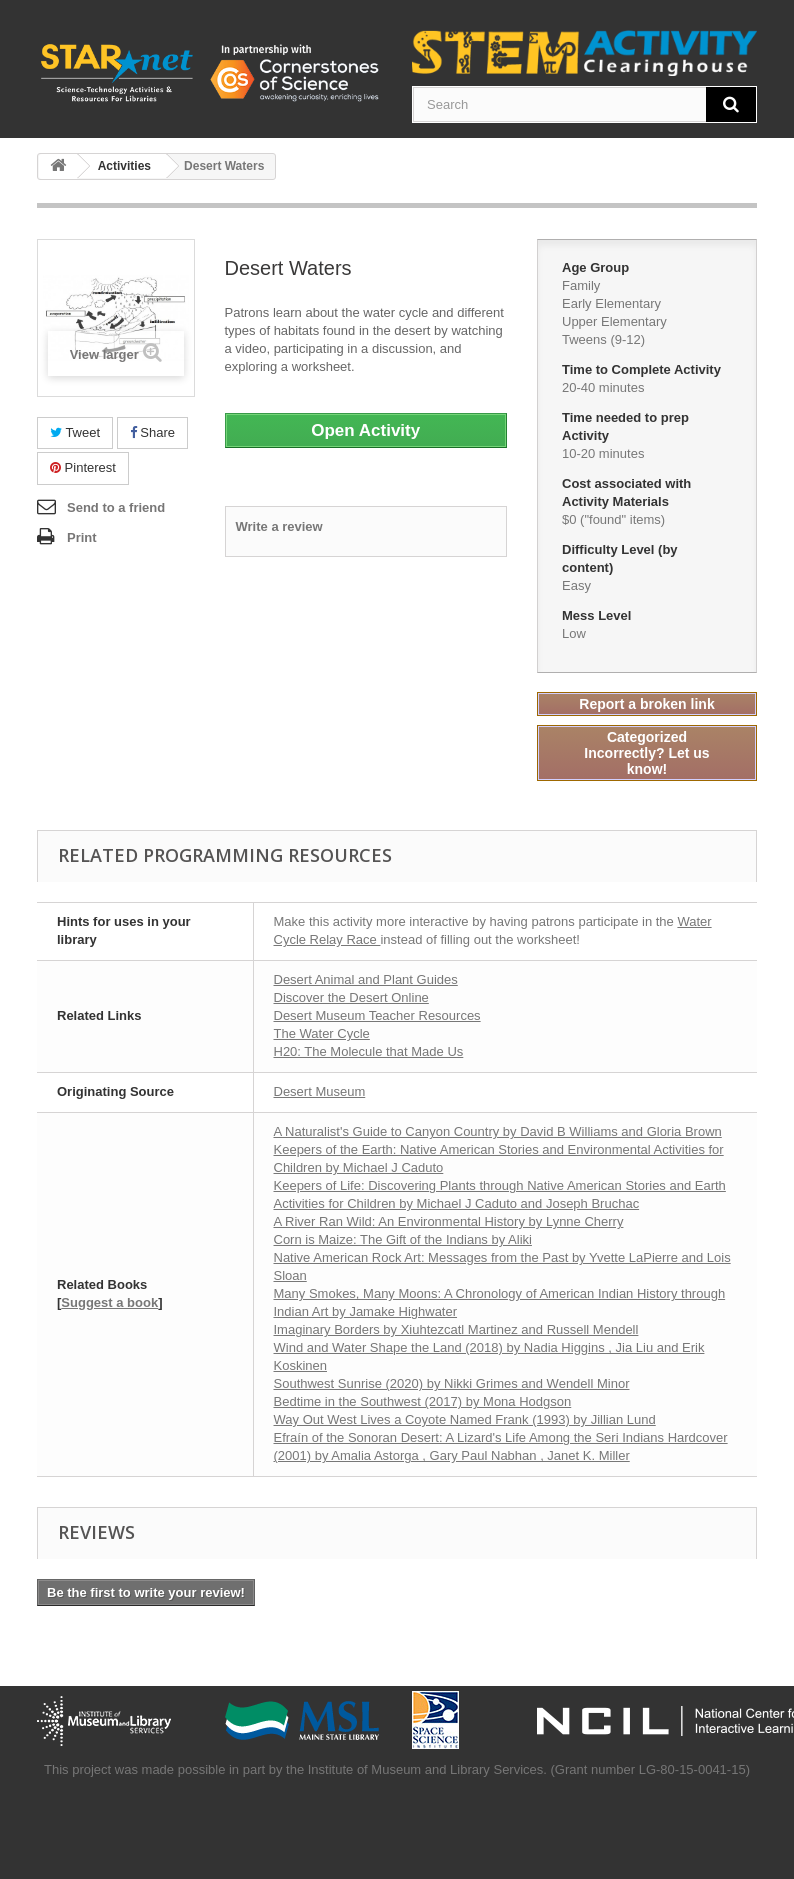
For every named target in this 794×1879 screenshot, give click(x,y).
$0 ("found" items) (613, 519)
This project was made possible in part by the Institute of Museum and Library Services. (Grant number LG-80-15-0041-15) (397, 1769)
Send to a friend (116, 507)
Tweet (75, 432)
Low (574, 633)
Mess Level (598, 615)
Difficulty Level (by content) (620, 558)
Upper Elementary (614, 321)
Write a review (279, 526)
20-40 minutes (603, 387)
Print (82, 537)
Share (152, 432)
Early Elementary (611, 303)
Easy (576, 585)
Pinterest (83, 467)
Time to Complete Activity (643, 369)
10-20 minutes (603, 453)
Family (581, 285)
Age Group (597, 267)
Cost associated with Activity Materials (626, 492)
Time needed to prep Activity (625, 426)
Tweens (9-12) (603, 339)
